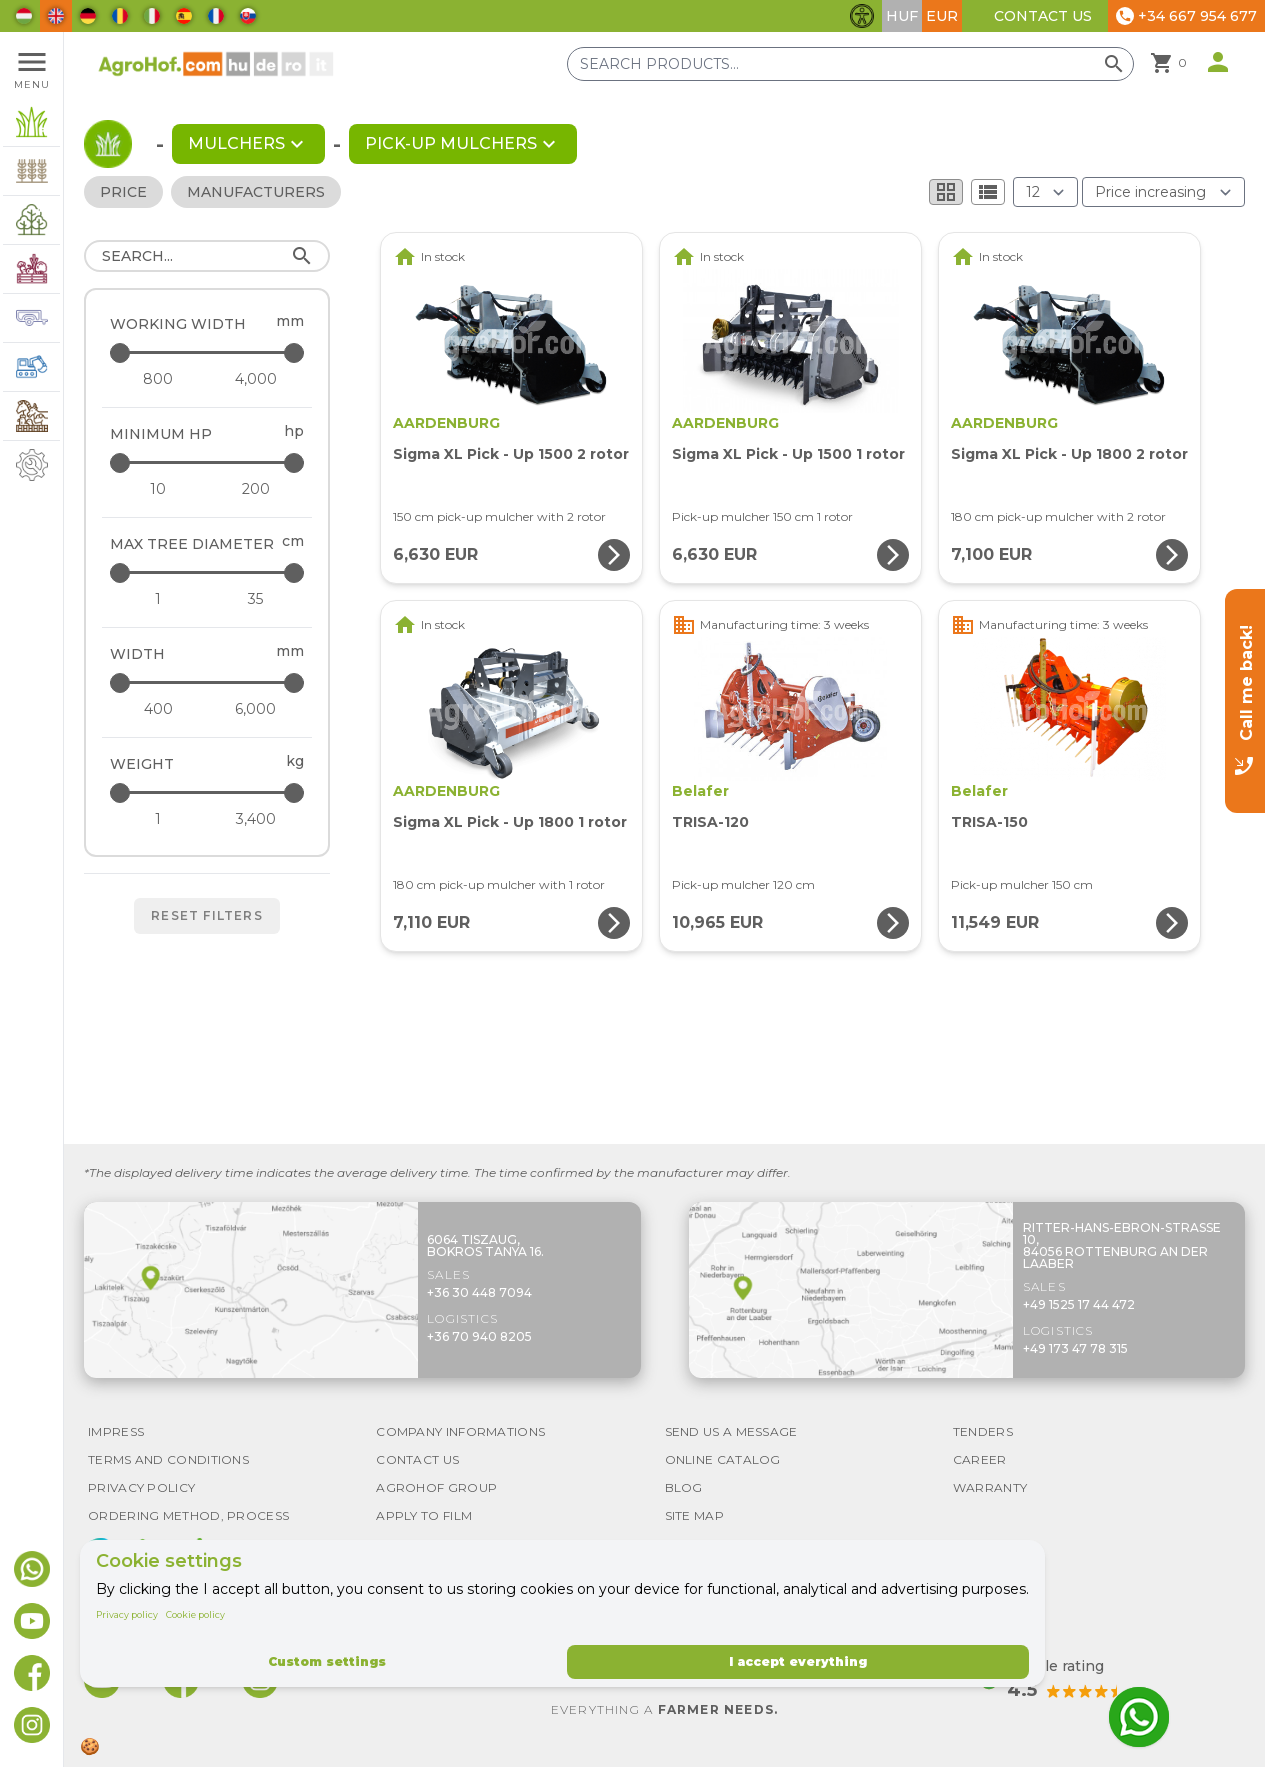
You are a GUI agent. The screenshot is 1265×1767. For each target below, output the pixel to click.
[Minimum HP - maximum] (208, 462)
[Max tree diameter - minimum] (158, 599)
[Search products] (850, 64)
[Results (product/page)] (1045, 192)
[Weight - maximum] (208, 792)
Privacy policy (127, 1614)
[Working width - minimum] (158, 379)
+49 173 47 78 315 (1075, 1348)
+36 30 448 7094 (479, 1292)
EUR (942, 16)
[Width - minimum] (158, 709)
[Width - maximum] (208, 682)
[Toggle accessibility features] (862, 16)
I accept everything (798, 1661)
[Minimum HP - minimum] (158, 489)
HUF (902, 16)
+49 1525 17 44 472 (1079, 1304)
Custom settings (327, 1661)
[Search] (207, 256)
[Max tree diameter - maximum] (208, 572)
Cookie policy (195, 1614)
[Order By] (1163, 192)
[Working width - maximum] (208, 352)
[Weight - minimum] (158, 819)
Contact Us (1043, 16)
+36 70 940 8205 (479, 1336)
